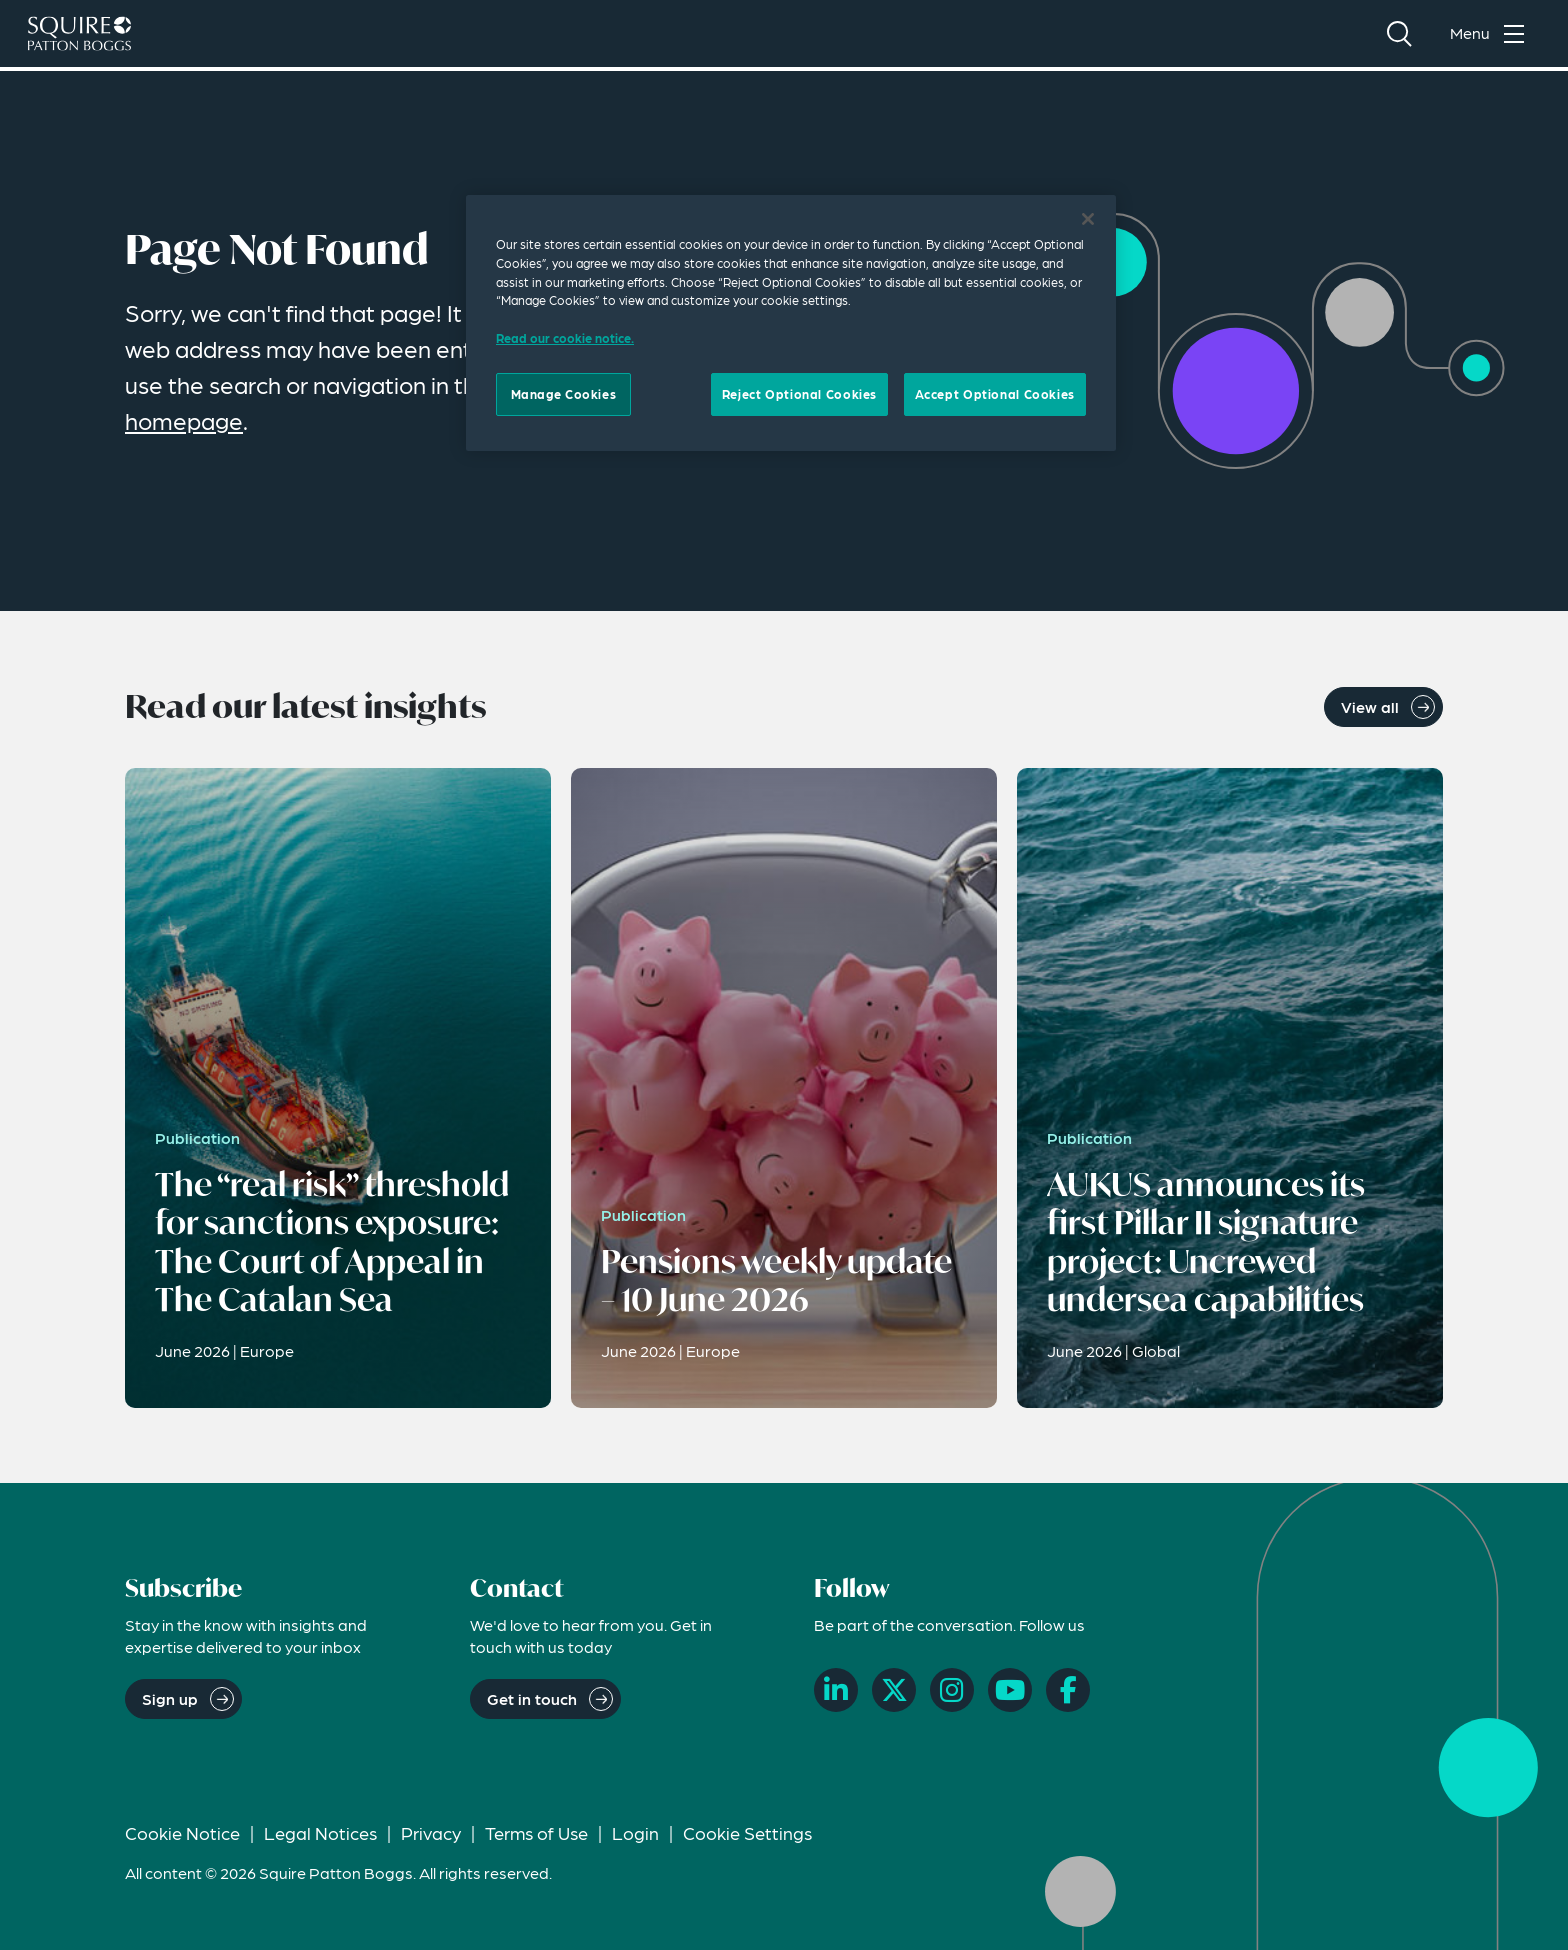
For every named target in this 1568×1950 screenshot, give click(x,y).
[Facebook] (1068, 1690)
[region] (791, 323)
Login (635, 1832)
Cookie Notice (182, 1832)
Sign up (170, 1698)
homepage (184, 420)
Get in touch (532, 1698)
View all (1370, 706)
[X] (894, 1690)
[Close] (1088, 219)
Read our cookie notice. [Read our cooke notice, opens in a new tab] (565, 338)
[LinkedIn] (836, 1690)
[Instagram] (952, 1690)
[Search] (1399, 36)
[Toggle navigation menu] (1492, 36)
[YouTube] (1010, 1690)
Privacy (431, 1832)
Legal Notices (320, 1832)
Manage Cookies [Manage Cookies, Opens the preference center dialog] (564, 394)
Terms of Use (536, 1832)
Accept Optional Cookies (995, 394)
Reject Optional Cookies (799, 394)
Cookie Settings (747, 1832)
